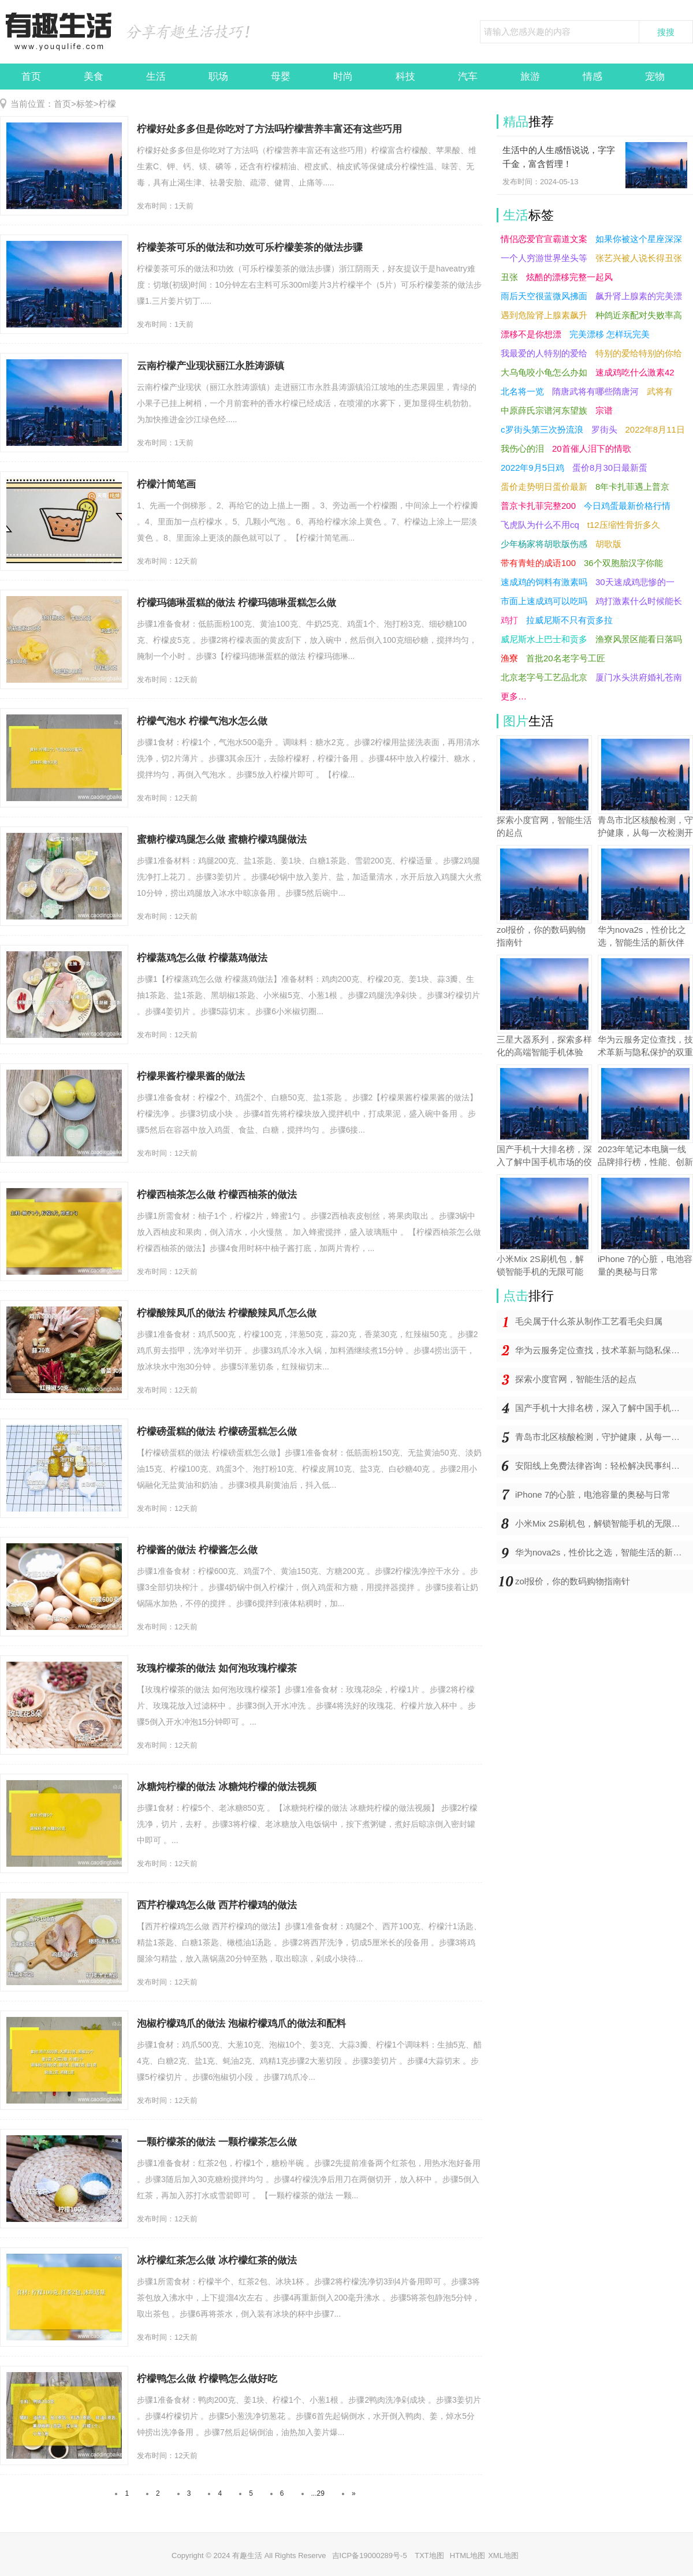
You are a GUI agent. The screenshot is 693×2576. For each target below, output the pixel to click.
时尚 (343, 76)
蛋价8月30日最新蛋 (609, 467)
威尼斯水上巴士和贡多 (544, 639)
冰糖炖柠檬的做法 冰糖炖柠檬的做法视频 (226, 1786)
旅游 (530, 76)
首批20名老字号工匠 (565, 658)
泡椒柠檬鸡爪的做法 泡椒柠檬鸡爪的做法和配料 (241, 2023)
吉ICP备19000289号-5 (370, 2555)
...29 (318, 2493)
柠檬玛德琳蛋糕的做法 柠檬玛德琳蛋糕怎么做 (236, 602)
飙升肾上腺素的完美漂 (638, 296)
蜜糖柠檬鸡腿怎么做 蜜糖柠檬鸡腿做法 (222, 839)
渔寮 (509, 658)
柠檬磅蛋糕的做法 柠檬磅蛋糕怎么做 (217, 1431)
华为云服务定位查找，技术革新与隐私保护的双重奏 (604, 1350)
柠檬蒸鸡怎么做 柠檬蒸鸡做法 (202, 957)
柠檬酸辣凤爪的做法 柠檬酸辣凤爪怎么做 (226, 1313)
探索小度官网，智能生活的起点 (575, 1379)
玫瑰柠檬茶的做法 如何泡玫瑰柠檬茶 (217, 1668)
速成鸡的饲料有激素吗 (544, 582)
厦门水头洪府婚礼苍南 (638, 677)
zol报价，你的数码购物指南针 (572, 1581)
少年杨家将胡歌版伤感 (544, 544)
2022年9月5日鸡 (532, 467)
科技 (405, 76)
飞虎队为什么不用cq (540, 525)
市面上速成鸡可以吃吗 (544, 601)
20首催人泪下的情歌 (591, 448)
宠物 (655, 76)
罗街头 (604, 429)
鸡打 (509, 620)
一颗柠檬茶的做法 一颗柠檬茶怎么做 (217, 2141)
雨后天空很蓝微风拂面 (544, 296)
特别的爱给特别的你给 (638, 353)
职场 (218, 76)
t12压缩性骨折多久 (623, 525)
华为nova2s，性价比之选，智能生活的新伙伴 (602, 1552)
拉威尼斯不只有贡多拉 (569, 620)
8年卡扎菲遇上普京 (632, 487)
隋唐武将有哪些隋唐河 (595, 391)
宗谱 (604, 410)
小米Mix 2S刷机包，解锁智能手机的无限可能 (602, 1523)
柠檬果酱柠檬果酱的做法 (191, 1076)
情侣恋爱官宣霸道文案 (544, 239)
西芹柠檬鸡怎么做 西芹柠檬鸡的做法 (217, 1905)
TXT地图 (429, 2555)
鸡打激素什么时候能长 (638, 601)
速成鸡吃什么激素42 (635, 372)
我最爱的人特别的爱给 (544, 353)
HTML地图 (467, 2555)
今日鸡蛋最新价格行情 (627, 506)
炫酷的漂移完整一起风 (569, 277)
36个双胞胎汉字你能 (623, 563)
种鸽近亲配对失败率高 (638, 315)
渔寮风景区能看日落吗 (638, 639)
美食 (93, 76)
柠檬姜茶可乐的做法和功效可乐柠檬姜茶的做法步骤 (250, 247)
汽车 (468, 76)
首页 (31, 76)
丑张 (509, 277)
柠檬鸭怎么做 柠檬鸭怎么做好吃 (207, 2378)
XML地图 (503, 2555)
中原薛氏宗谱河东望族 (544, 410)
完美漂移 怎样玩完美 (609, 334)
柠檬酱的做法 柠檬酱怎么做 (197, 1549)
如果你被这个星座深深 (638, 239)
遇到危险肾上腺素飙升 (544, 315)
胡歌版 (608, 544)
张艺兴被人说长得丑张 (638, 258)
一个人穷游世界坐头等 (544, 258)
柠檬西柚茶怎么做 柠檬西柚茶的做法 (217, 1194)
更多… (514, 696)
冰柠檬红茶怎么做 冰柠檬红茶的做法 (217, 2260)
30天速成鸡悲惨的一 (635, 582)
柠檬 (107, 104)
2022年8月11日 (655, 429)
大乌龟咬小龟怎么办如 (544, 372)
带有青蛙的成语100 (538, 563)
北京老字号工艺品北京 (544, 677)
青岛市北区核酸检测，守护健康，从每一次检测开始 (604, 1437)
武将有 (660, 391)
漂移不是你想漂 (531, 334)
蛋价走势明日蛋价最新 (544, 487)
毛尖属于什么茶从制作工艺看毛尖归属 (588, 1321)
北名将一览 (522, 391)
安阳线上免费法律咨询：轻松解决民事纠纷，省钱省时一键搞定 (604, 1466)
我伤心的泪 (522, 448)
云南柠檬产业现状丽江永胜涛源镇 (210, 365)
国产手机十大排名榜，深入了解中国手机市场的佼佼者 (604, 1408)
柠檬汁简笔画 (166, 484)
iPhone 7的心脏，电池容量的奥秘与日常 (592, 1494)
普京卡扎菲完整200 (538, 506)
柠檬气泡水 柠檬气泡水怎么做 (202, 721)
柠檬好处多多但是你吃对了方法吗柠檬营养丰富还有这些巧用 (269, 129)
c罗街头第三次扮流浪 (542, 429)
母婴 (280, 76)
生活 (156, 76)
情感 (592, 76)
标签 (85, 104)
